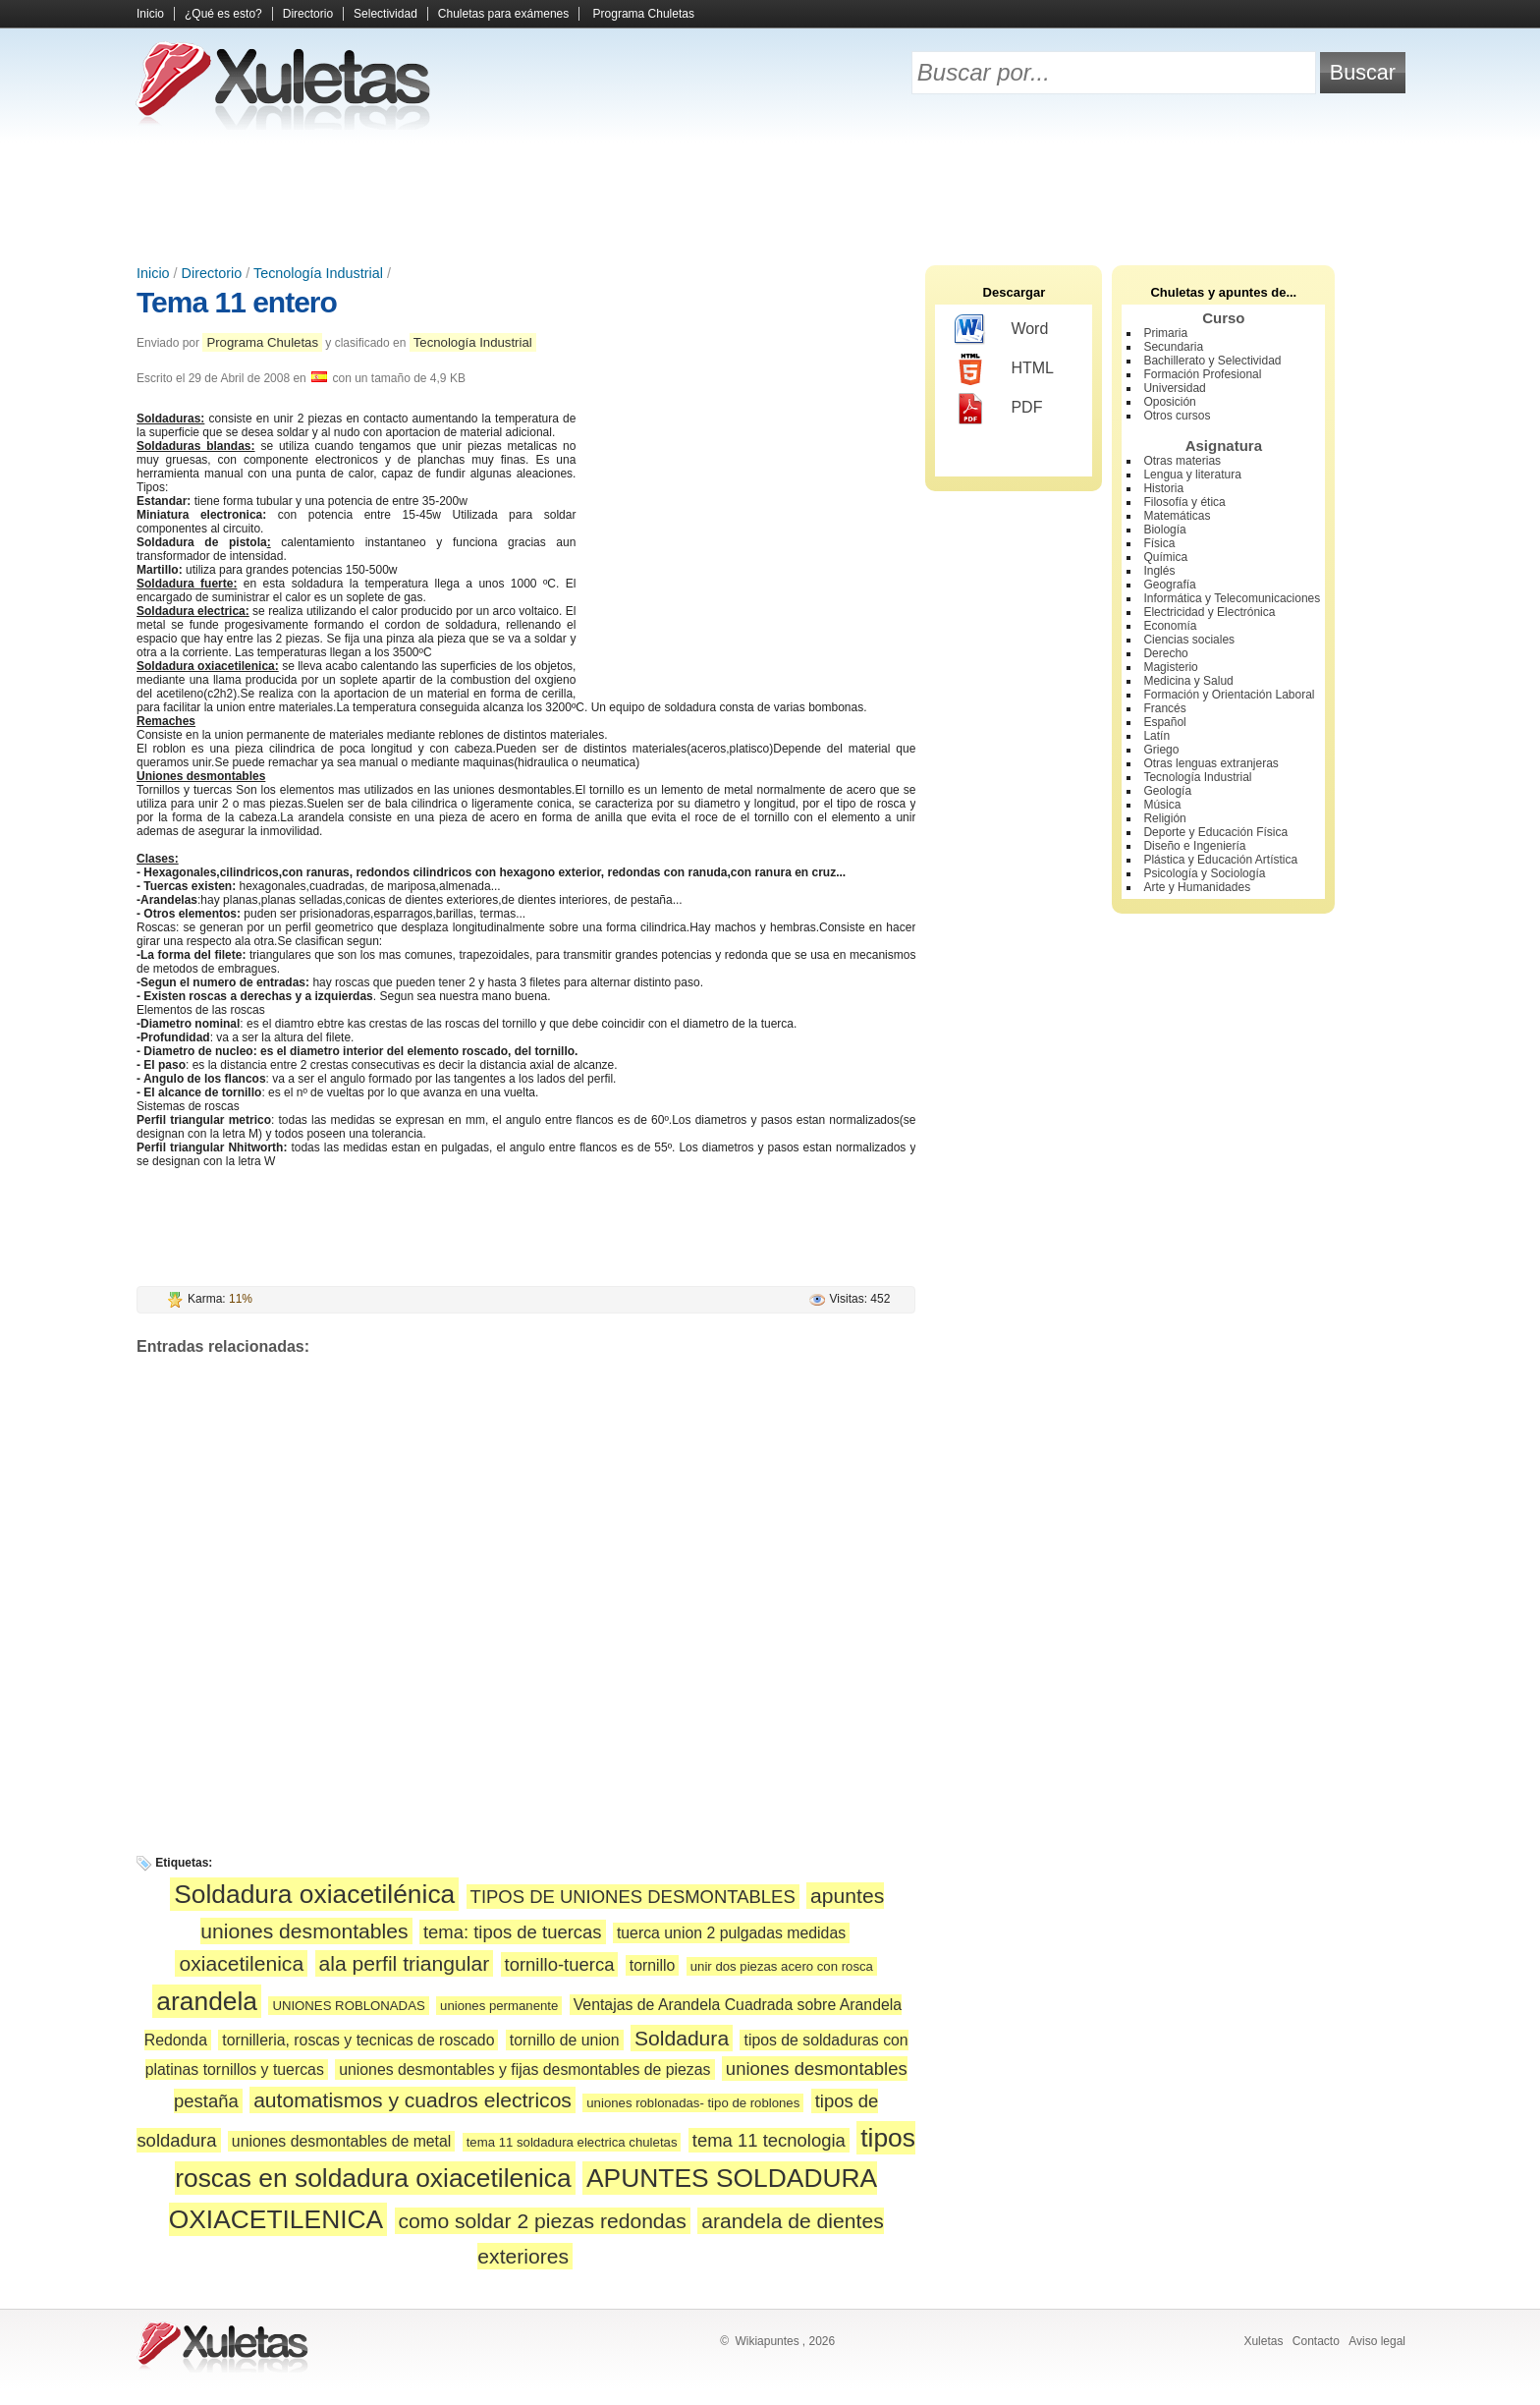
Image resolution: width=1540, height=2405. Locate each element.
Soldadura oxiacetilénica (314, 1894)
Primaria (1165, 333)
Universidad (1174, 388)
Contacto (1316, 2341)
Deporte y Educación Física (1215, 832)
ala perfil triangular (404, 1963)
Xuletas (1263, 2341)
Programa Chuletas (643, 14)
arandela (206, 2001)
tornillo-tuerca (560, 1964)
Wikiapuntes (766, 2341)
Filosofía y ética (1184, 502)
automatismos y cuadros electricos (412, 2100)
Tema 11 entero (237, 302)
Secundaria (1173, 347)
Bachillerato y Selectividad (1212, 360)
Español (1164, 722)
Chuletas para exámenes (503, 14)
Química (1165, 557)
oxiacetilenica (241, 1963)
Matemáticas (1176, 516)
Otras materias (1182, 461)
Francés (1164, 708)
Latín (1156, 736)
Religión (1164, 818)
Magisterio (1170, 667)
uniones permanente (499, 2005)
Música (1162, 804)
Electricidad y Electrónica (1209, 612)
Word (1001, 330)
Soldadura (681, 2038)
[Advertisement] (770, 196)
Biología (1164, 529)
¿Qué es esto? (223, 14)
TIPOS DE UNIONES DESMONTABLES (633, 1896)
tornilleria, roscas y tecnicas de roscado (358, 2040)
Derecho (1165, 653)
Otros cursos (1176, 415)
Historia (1163, 488)
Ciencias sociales (1189, 639)
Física (1159, 543)
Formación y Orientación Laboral (1228, 694)
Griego (1161, 749)
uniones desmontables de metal (342, 2141)
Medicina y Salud (1188, 681)
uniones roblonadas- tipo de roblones (692, 2103)
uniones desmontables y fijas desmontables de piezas (524, 2069)
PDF (998, 408)
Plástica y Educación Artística (1220, 860)
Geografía (1169, 584)
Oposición (1169, 402)
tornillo (653, 1965)
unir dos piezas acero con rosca (781, 1966)
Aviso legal (1376, 2341)
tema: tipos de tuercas (512, 1932)
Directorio (308, 14)
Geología (1167, 791)
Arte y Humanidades (1196, 887)
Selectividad (385, 14)
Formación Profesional (1202, 374)
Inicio (150, 14)
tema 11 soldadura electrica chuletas (572, 2142)
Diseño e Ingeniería (1194, 846)
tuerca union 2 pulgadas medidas (731, 1933)
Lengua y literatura (1191, 474)
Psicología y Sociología (1204, 873)
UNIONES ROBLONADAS (348, 2005)
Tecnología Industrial (318, 273)
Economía (1169, 626)
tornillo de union (565, 2040)
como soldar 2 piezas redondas (543, 2220)
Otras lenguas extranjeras (1210, 763)
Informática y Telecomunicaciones (1231, 598)
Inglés (1159, 571)
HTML (1004, 369)
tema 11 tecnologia (769, 2140)
